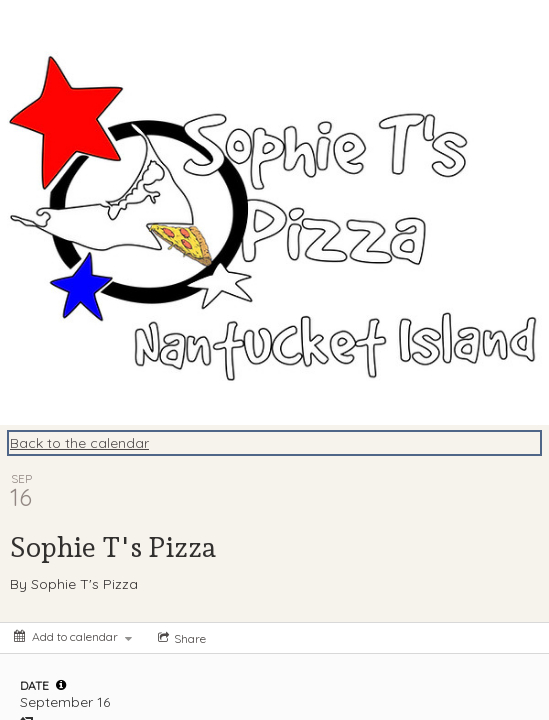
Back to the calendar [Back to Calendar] (79, 443)
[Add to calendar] (73, 636)
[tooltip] (61, 685)
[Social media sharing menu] (180, 638)
